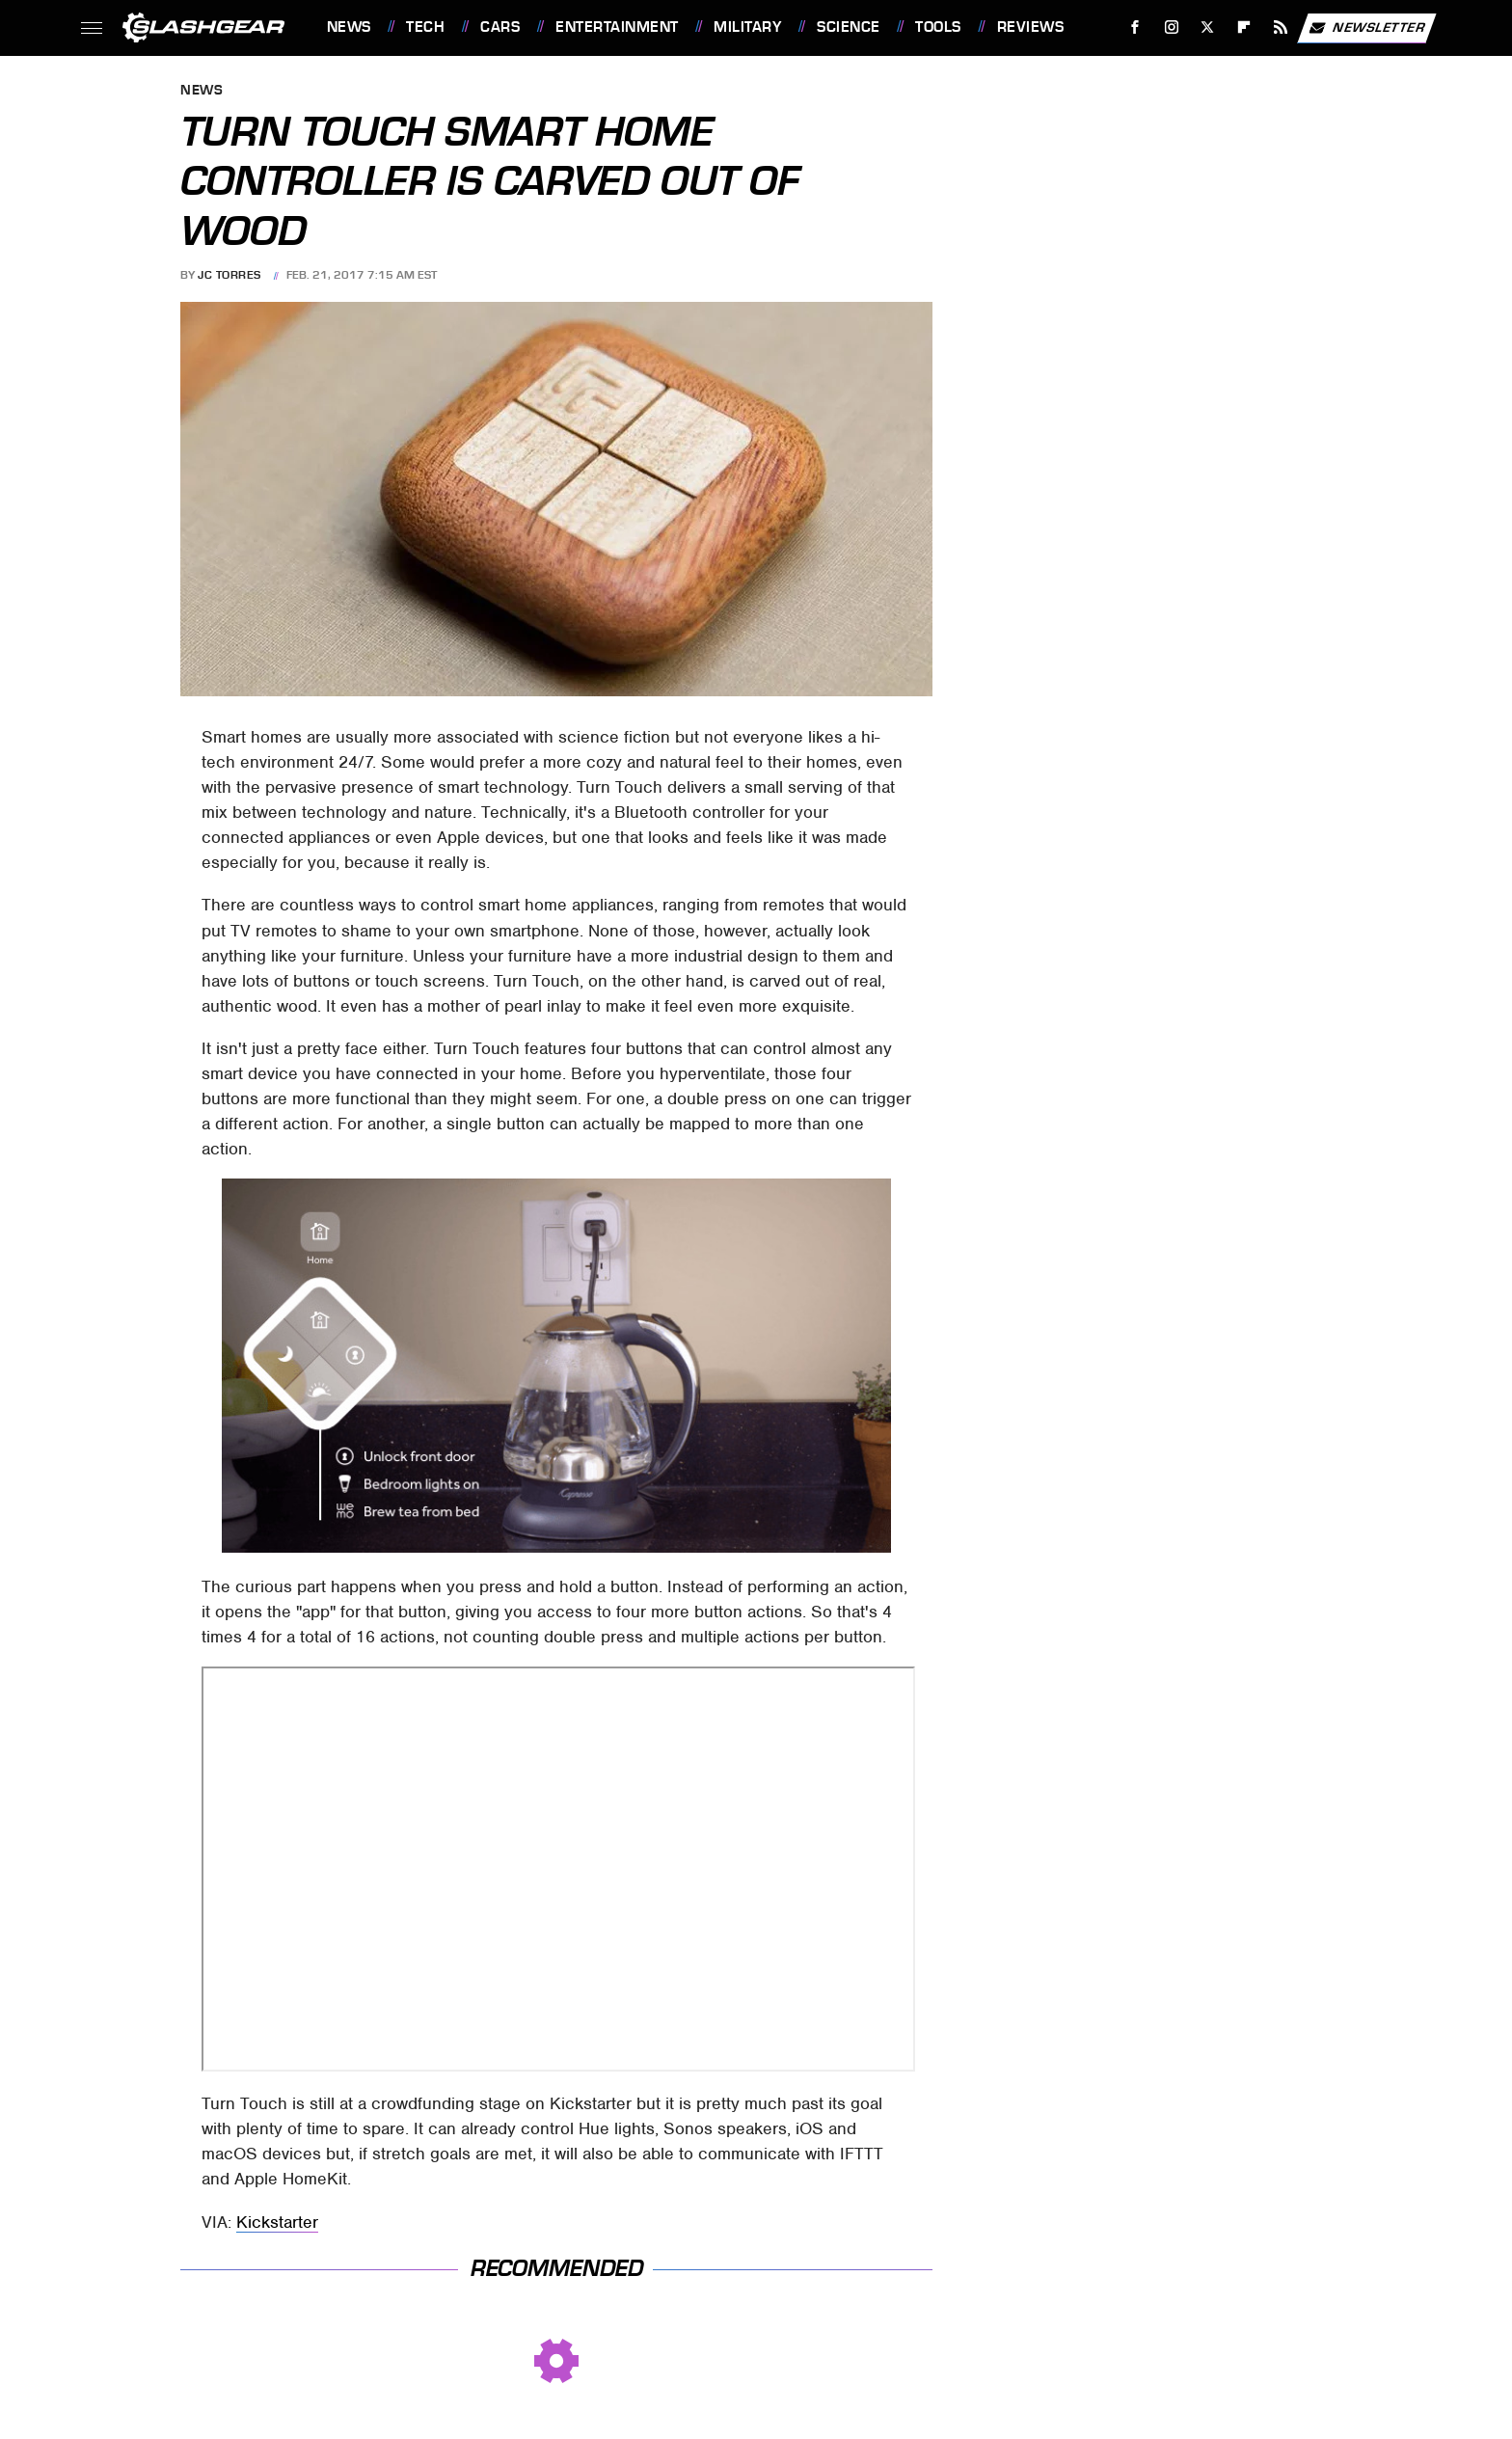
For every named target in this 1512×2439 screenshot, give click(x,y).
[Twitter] (1208, 27)
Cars (500, 27)
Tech (425, 27)
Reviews (1031, 27)
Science (848, 27)
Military (747, 27)
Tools (938, 27)
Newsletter (1366, 28)
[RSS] (1280, 27)
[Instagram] (1171, 27)
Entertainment (617, 27)
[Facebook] (1134, 27)
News (349, 27)
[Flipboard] (1244, 27)
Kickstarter (277, 2222)
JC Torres (229, 275)
